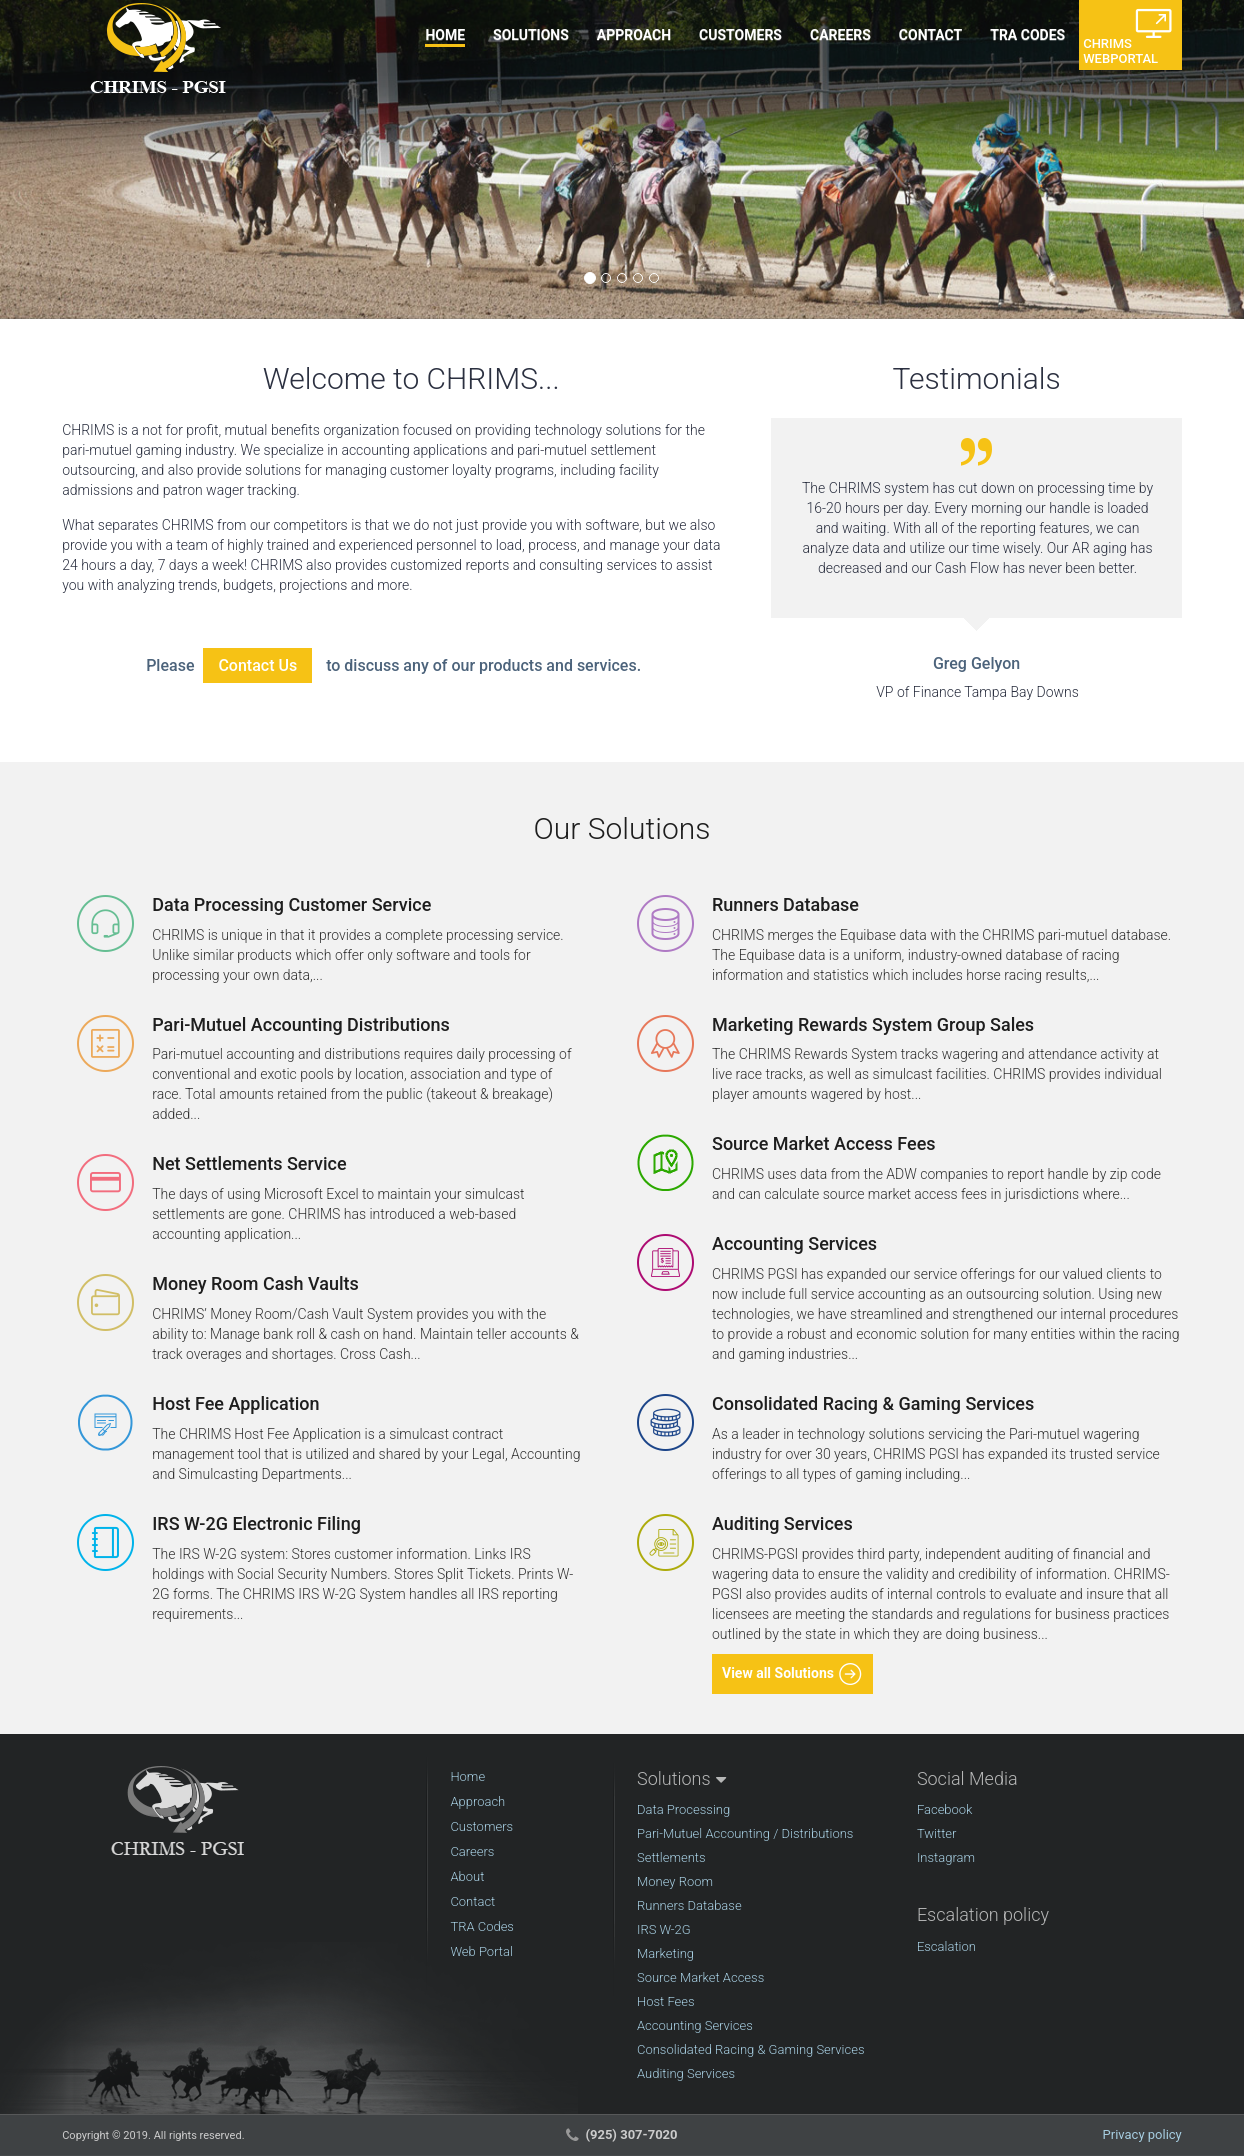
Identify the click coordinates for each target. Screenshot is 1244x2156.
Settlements (671, 1857)
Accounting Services (695, 2025)
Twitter (937, 1833)
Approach (477, 1801)
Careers (472, 1851)
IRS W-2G (664, 1929)
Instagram (946, 1857)
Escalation (946, 1946)
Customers (481, 1826)
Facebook (945, 1809)
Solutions (674, 1778)
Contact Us (257, 665)
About (467, 1876)
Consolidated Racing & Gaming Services (751, 2049)
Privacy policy (1142, 2134)
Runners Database (689, 1905)
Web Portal (481, 1951)
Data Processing (683, 1809)
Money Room (675, 1881)
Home (467, 1776)
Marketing (665, 1953)
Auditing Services (686, 2073)
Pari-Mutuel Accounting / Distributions (745, 1833)
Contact (472, 1901)
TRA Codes (482, 1926)
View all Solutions (792, 1674)
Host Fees (666, 2001)
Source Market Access (700, 1977)
